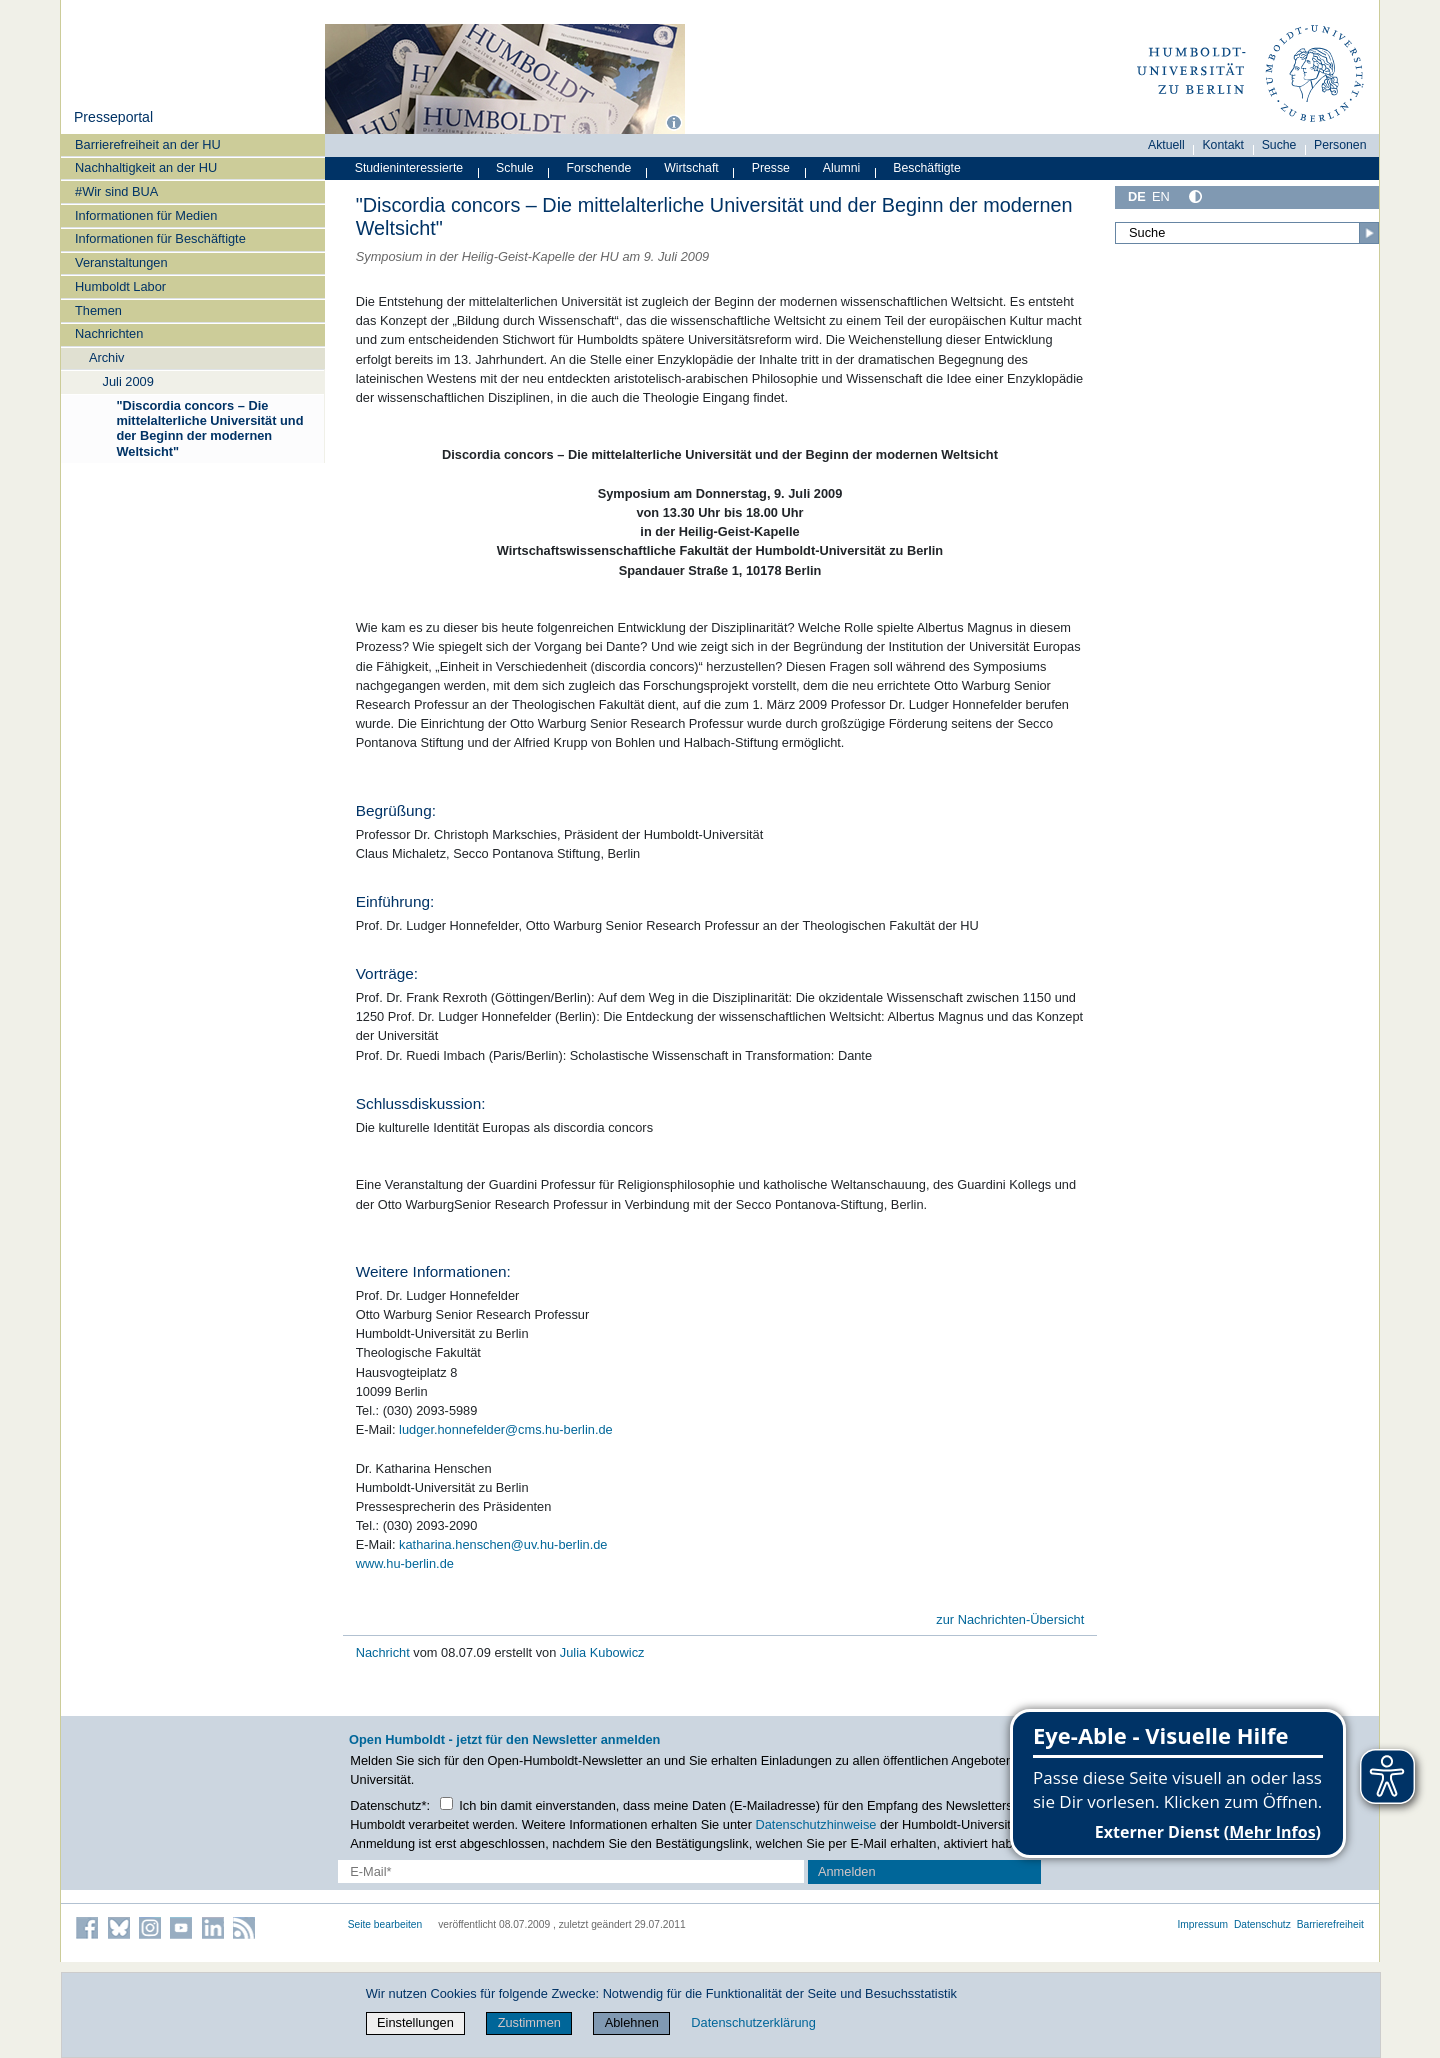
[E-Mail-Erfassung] (571, 1871)
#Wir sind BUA (116, 191)
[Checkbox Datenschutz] (446, 1803)
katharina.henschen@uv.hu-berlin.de (503, 1544)
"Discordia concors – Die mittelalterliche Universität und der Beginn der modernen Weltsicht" (209, 428)
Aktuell (1166, 145)
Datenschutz (1262, 1924)
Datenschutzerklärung (753, 2022)
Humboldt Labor (120, 286)
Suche (1279, 145)
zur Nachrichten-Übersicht (1010, 1619)
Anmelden (847, 1871)
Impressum (1202, 1924)
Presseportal (113, 117)
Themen (98, 310)
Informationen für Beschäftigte (160, 238)
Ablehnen (632, 2022)
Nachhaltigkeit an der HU (146, 167)
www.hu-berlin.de (405, 1563)
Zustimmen (529, 2022)
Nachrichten (109, 333)
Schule (515, 168)
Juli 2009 (128, 381)
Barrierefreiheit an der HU (148, 144)
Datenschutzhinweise (816, 1824)
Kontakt (1223, 145)
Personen (1340, 145)
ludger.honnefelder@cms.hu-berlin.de (506, 1429)
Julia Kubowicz (602, 1652)
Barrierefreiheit (1330, 1924)
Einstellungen (415, 2022)
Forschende (599, 168)
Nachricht (385, 1652)
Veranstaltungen (121, 262)
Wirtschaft (691, 168)
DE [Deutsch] (1137, 196)
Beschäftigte (927, 168)
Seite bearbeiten (385, 1924)
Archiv (107, 357)
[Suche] (1247, 233)
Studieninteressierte (409, 168)
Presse (771, 168)
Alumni (842, 168)
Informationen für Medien (146, 215)
